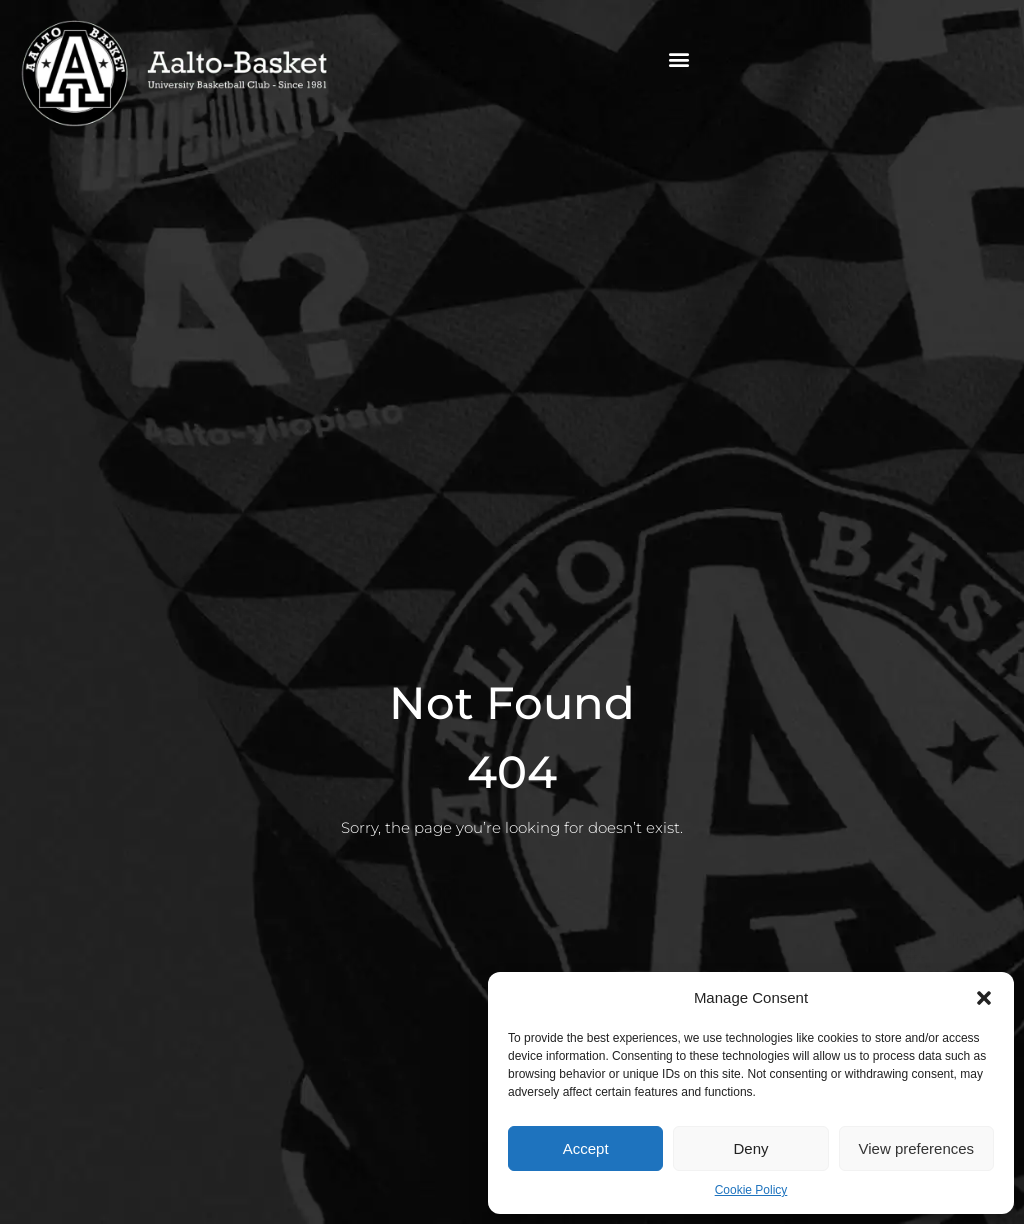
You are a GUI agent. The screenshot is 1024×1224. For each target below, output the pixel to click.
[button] (984, 998)
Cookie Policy (751, 1190)
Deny (750, 1148)
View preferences (917, 1148)
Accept (586, 1148)
